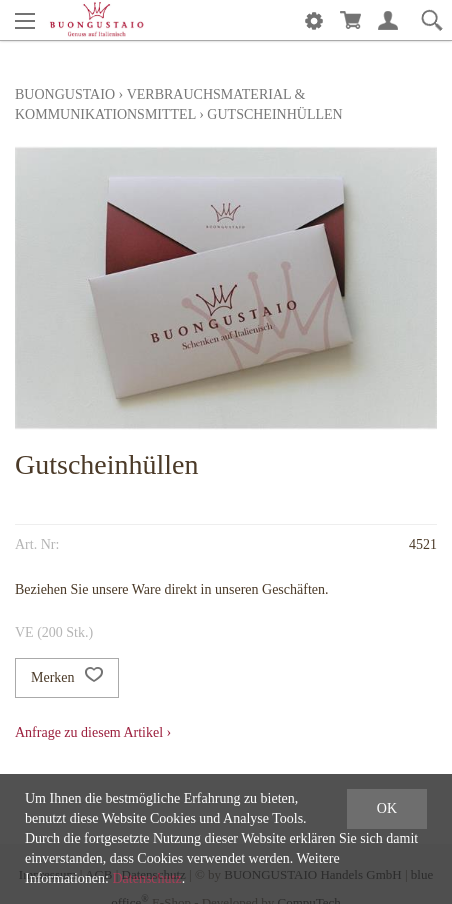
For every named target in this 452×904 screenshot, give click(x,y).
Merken (67, 678)
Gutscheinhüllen (274, 114)
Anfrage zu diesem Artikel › (93, 732)
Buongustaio (65, 94)
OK (387, 808)
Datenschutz (146, 878)
